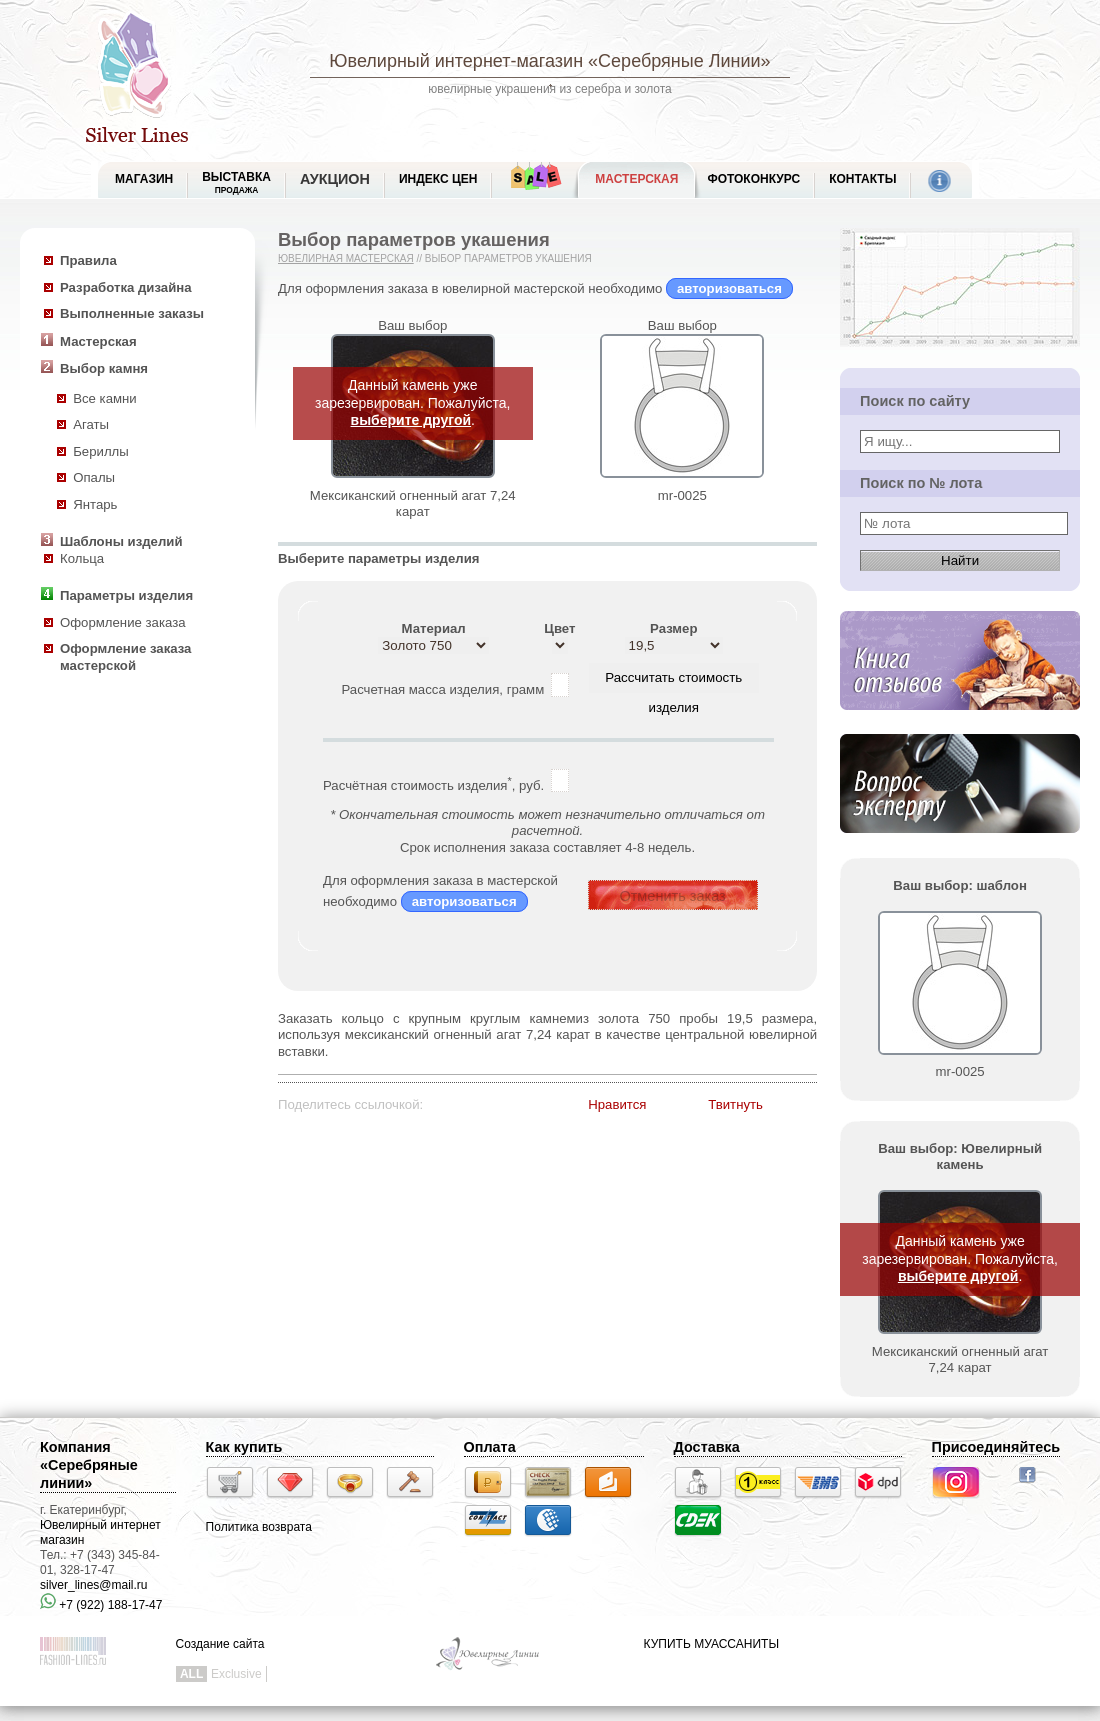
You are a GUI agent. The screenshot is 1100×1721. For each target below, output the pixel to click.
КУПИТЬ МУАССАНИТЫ (711, 1644)
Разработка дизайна (126, 287)
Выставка (236, 182)
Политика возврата (259, 1527)
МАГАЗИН (144, 179)
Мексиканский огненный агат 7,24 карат (413, 504)
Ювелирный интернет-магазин (456, 61)
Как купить (244, 1447)
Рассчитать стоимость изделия (673, 681)
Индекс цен (438, 179)
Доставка (707, 1447)
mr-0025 (682, 495)
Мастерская (636, 179)
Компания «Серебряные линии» (89, 1465)
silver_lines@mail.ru (94, 1585)
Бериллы (101, 451)
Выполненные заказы (132, 313)
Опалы (94, 477)
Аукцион (335, 179)
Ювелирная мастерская (346, 258)
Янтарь (95, 504)
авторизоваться (729, 288)
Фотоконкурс (753, 179)
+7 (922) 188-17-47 (101, 1605)
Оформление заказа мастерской (125, 657)
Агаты (91, 424)
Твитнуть (735, 1104)
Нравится (617, 1104)
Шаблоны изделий (121, 541)
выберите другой (411, 420)
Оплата (490, 1447)
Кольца (82, 558)
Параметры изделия (126, 595)
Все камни (105, 398)
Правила (88, 260)
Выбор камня (104, 368)
